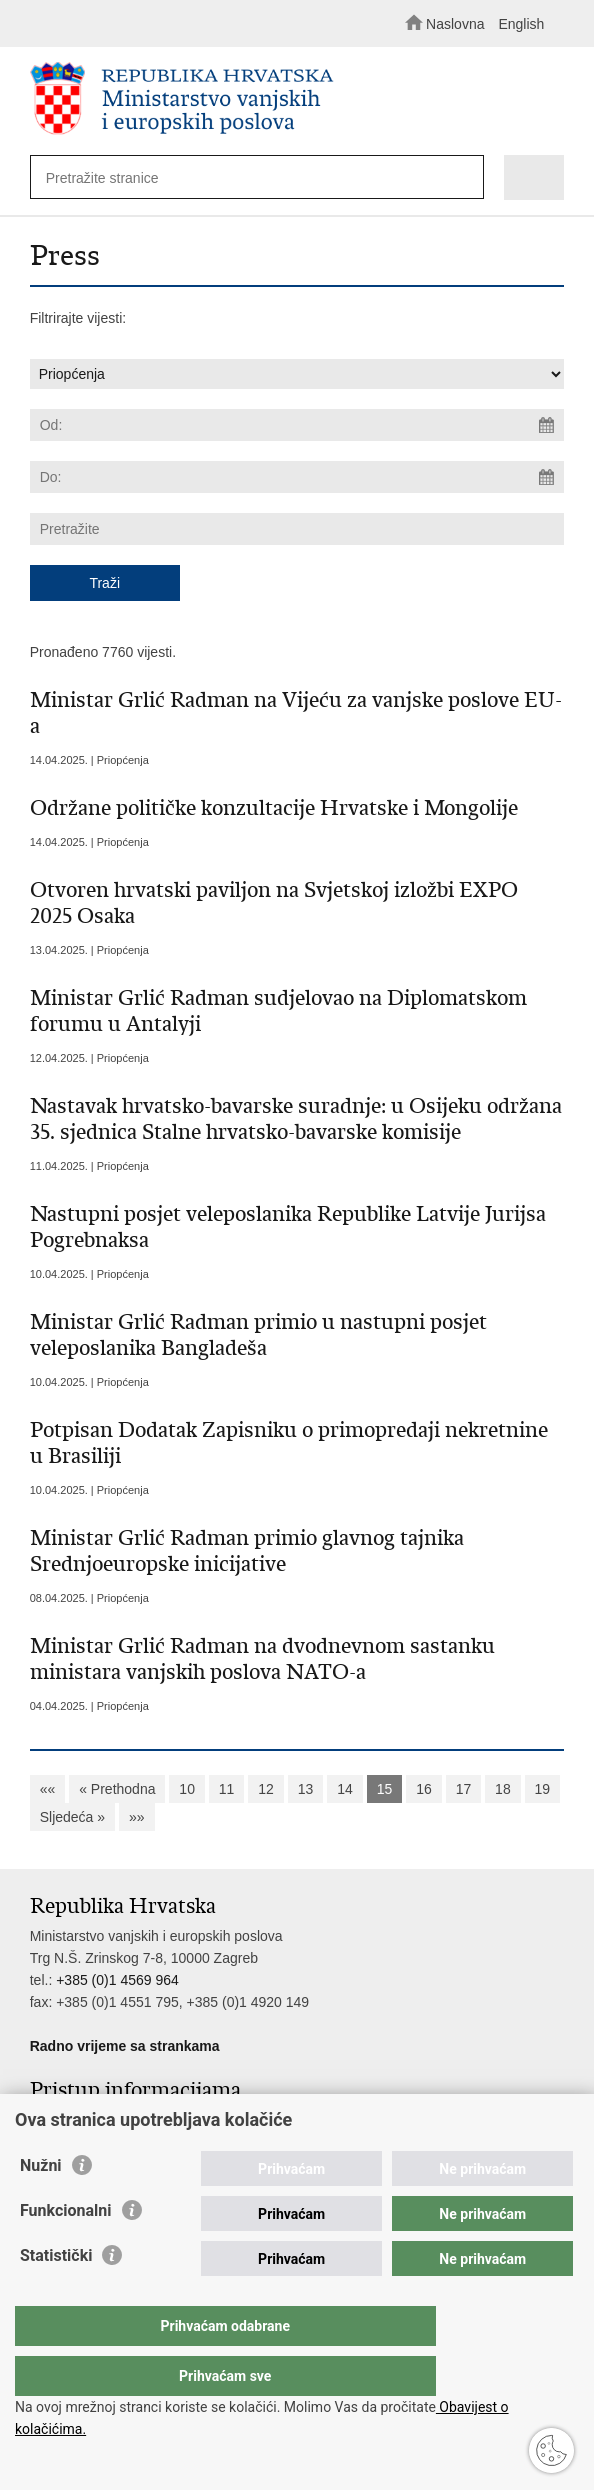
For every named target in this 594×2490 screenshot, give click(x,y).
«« (48, 1789)
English (521, 24)
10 (187, 1789)
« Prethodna (117, 1789)
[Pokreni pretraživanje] (463, 178)
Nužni (41, 2205)
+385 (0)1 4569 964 (117, 1980)
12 (266, 1789)
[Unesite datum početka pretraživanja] (297, 425)
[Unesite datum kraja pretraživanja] (297, 477)
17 (464, 1789)
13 (306, 1789)
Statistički (56, 2295)
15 (385, 1789)
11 (227, 1789)
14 (345, 1789)
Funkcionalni (66, 2250)
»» (137, 1817)
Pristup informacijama (97, 2120)
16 (424, 1789)
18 (503, 1789)
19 (543, 1789)
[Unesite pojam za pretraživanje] (244, 177)
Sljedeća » (72, 1817)
